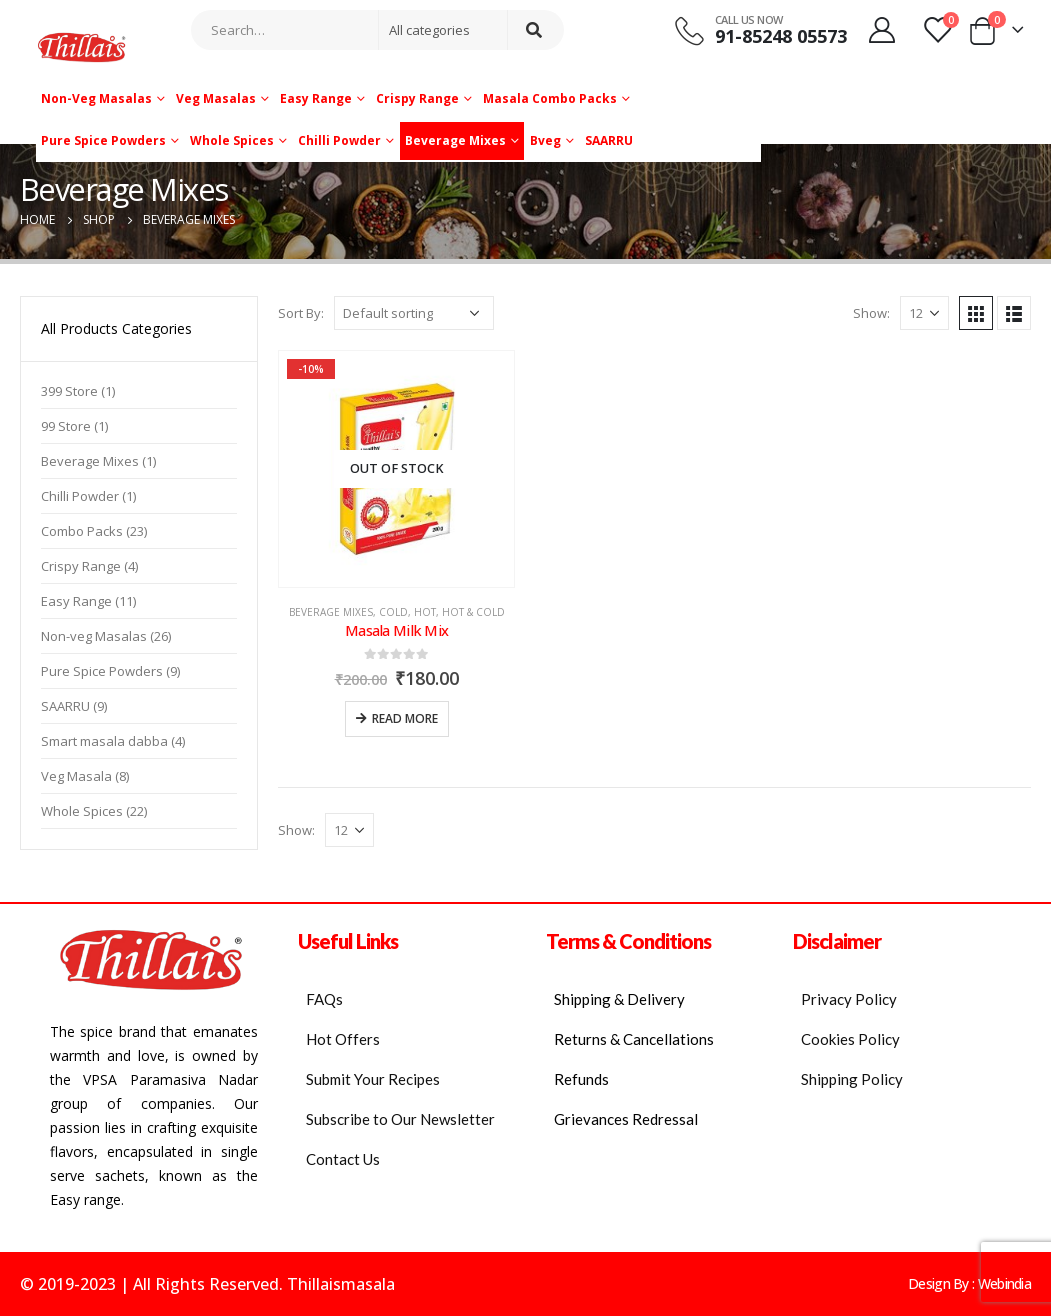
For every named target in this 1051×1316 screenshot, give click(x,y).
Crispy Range (417, 98)
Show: (871, 313)
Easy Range (316, 98)
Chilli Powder (339, 140)
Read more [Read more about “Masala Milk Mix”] (405, 718)
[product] (397, 469)
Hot (425, 612)
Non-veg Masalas (96, 98)
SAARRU (609, 140)
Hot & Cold (473, 612)
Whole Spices (232, 140)
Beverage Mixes (455, 140)
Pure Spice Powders (103, 140)
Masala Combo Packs (550, 98)
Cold (393, 612)
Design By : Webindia (969, 1283)
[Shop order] (414, 313)
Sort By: (301, 313)
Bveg (545, 140)
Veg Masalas (216, 98)
